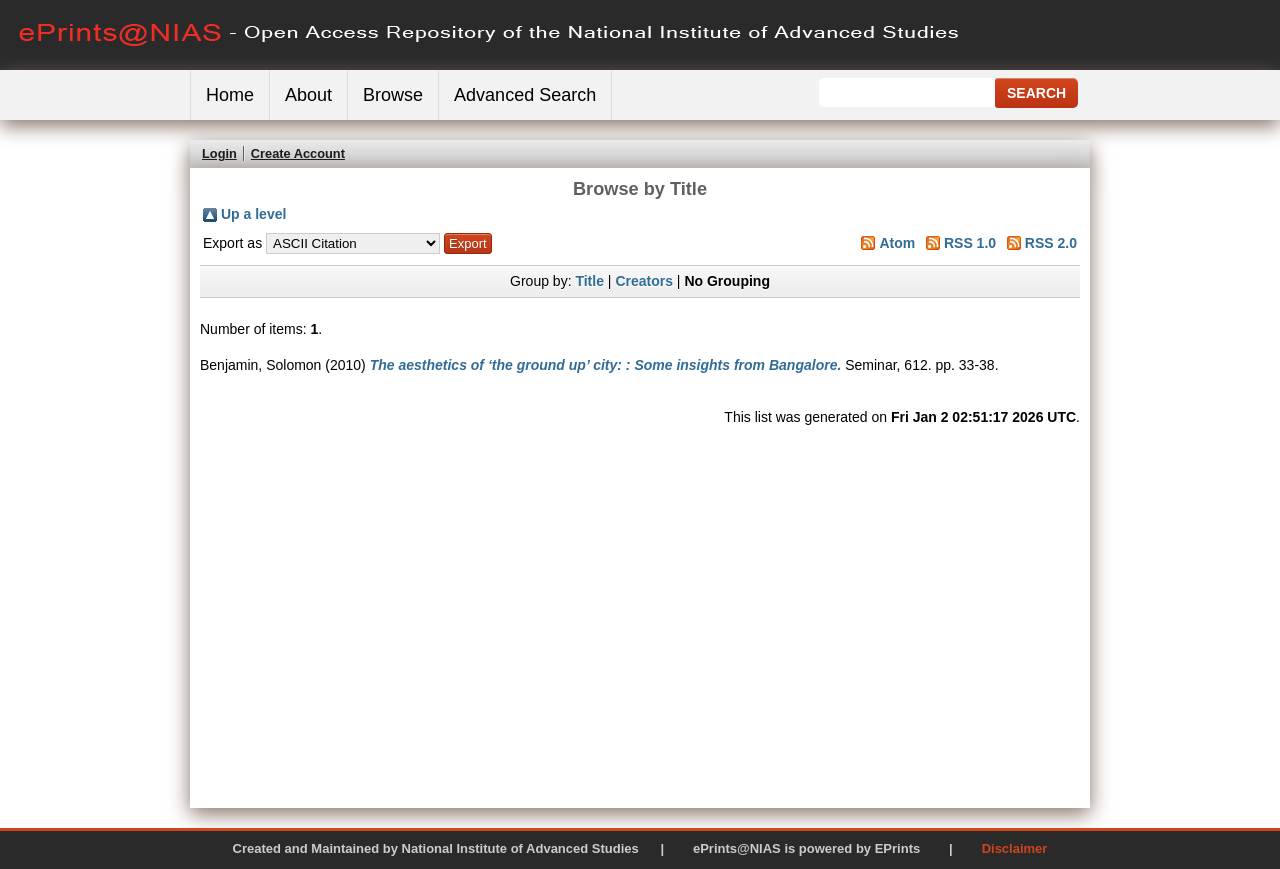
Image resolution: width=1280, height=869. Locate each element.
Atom (897, 243)
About (308, 95)
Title (589, 281)
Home (230, 95)
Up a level (253, 214)
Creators (644, 281)
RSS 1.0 (970, 243)
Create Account (298, 153)
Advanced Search (525, 95)
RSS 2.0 (1051, 243)
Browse (393, 95)
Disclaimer (1015, 848)
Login (219, 153)
